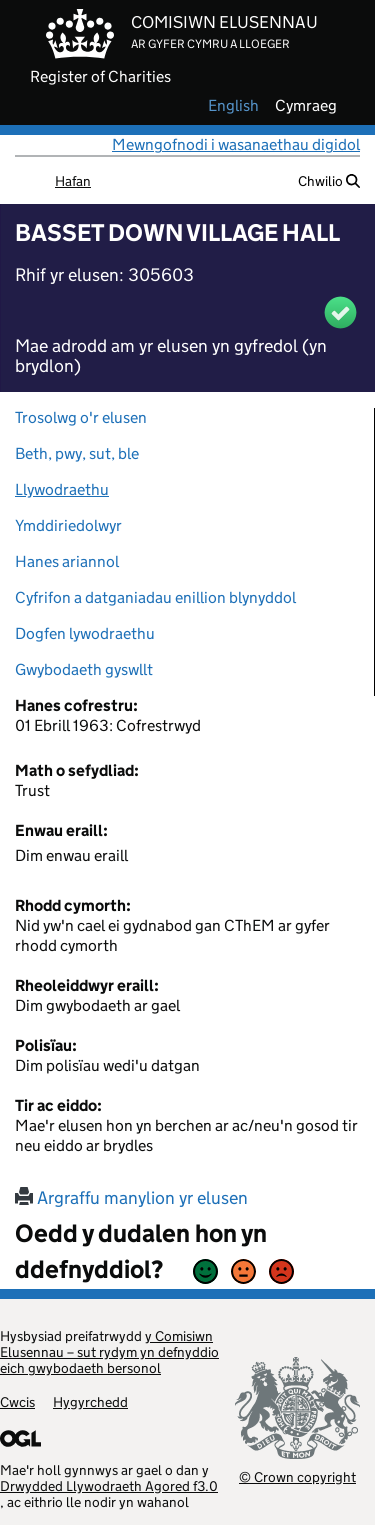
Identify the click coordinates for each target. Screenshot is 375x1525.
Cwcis (17, 1402)
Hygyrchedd (90, 1402)
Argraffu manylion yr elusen (131, 1198)
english (233, 106)
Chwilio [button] (329, 181)
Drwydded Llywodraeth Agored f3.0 (109, 1486)
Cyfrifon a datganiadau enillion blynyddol (155, 597)
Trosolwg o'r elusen (81, 417)
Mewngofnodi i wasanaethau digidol (236, 144)
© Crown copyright (297, 1476)
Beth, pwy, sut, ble (77, 453)
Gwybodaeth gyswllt (84, 669)
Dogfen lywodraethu (85, 633)
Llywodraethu (62, 489)
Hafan (73, 181)
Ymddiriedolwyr (68, 525)
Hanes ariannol (67, 561)
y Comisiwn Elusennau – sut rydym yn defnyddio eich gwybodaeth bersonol (109, 1352)
